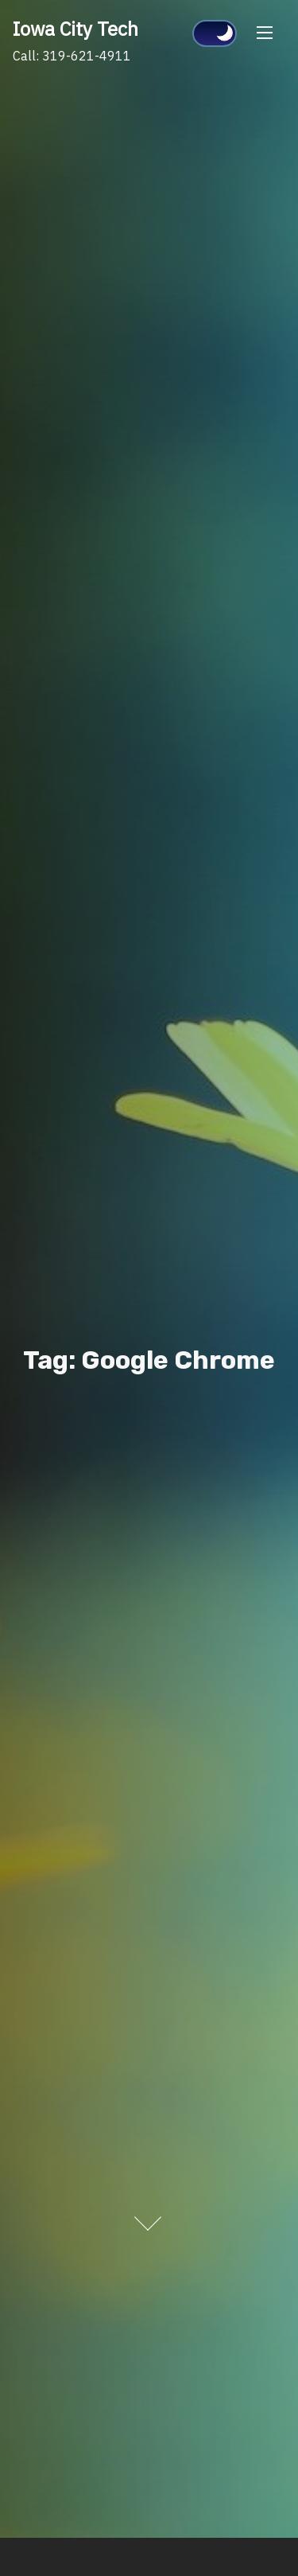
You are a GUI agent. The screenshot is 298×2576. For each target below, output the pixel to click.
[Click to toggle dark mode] (214, 33)
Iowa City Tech (75, 28)
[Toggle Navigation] (264, 32)
